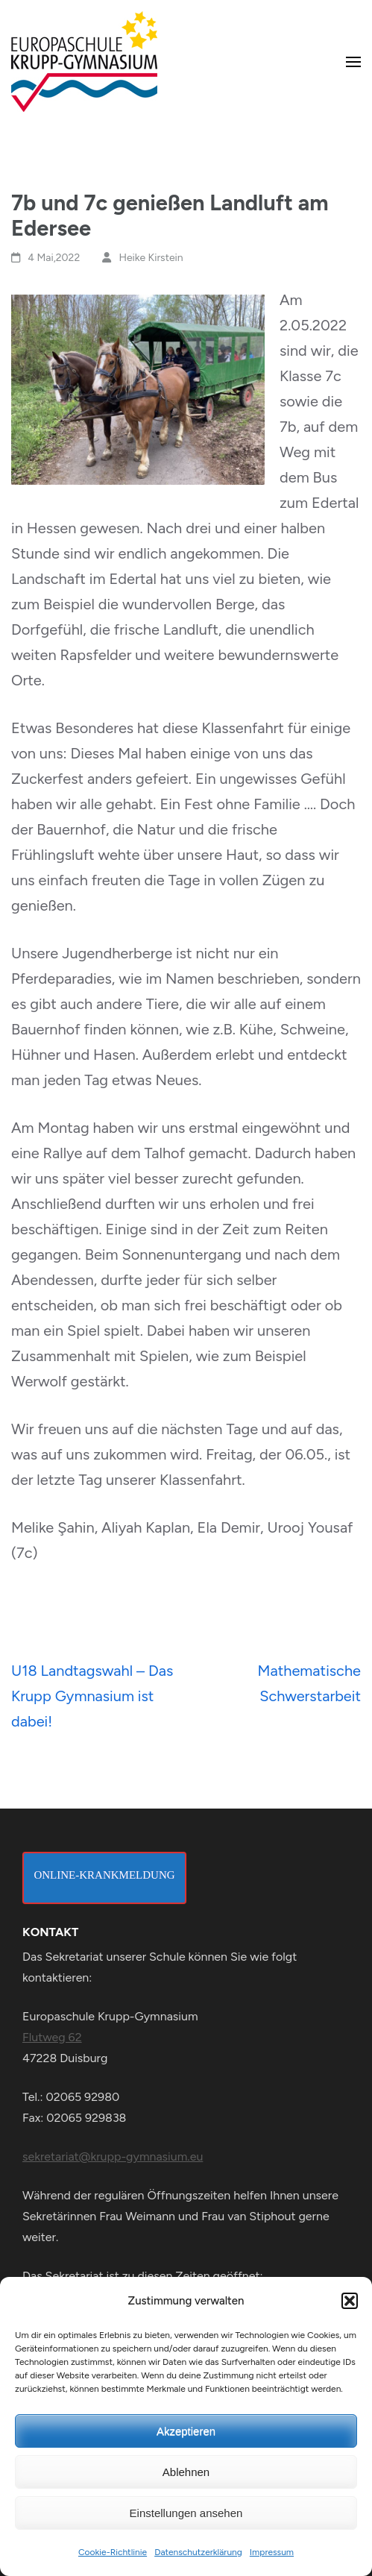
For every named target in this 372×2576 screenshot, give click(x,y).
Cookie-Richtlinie (112, 2552)
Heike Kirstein (151, 257)
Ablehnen (186, 2472)
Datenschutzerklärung (198, 2552)
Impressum (272, 2552)
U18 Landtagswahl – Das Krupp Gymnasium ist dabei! (92, 1696)
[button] (349, 2300)
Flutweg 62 (52, 2037)
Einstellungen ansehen (186, 2513)
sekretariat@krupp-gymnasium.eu (112, 2156)
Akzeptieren (186, 2431)
